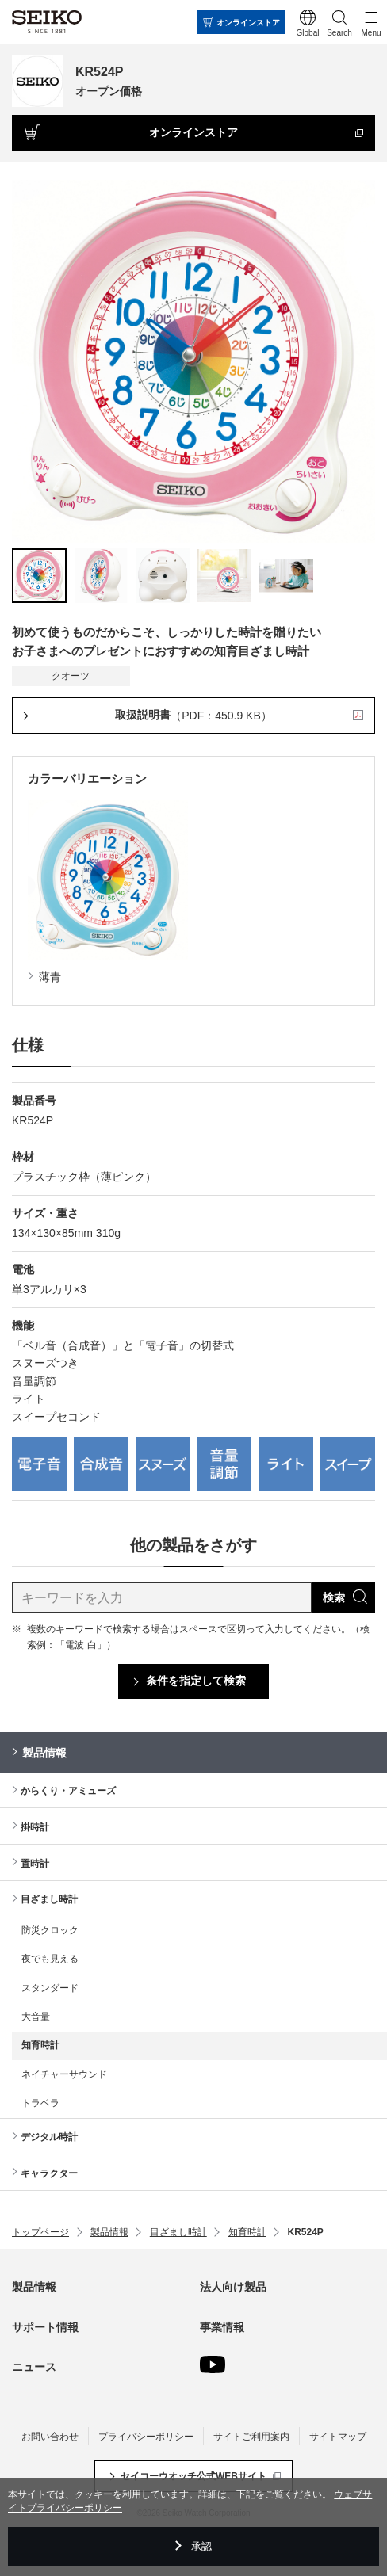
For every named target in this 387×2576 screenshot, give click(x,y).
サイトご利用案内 (251, 2436)
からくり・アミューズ (68, 1790)
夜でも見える (50, 1958)
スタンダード (50, 1988)
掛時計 (35, 1827)
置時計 (35, 1863)
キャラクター (49, 2173)
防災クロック (50, 1930)
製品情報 (44, 1752)
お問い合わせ (50, 2436)
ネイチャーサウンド (64, 2074)
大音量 (35, 2016)
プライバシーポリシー (146, 2436)
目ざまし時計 (49, 1899)
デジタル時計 (49, 2137)
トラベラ (40, 2103)
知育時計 (40, 2045)
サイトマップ (337, 2436)
